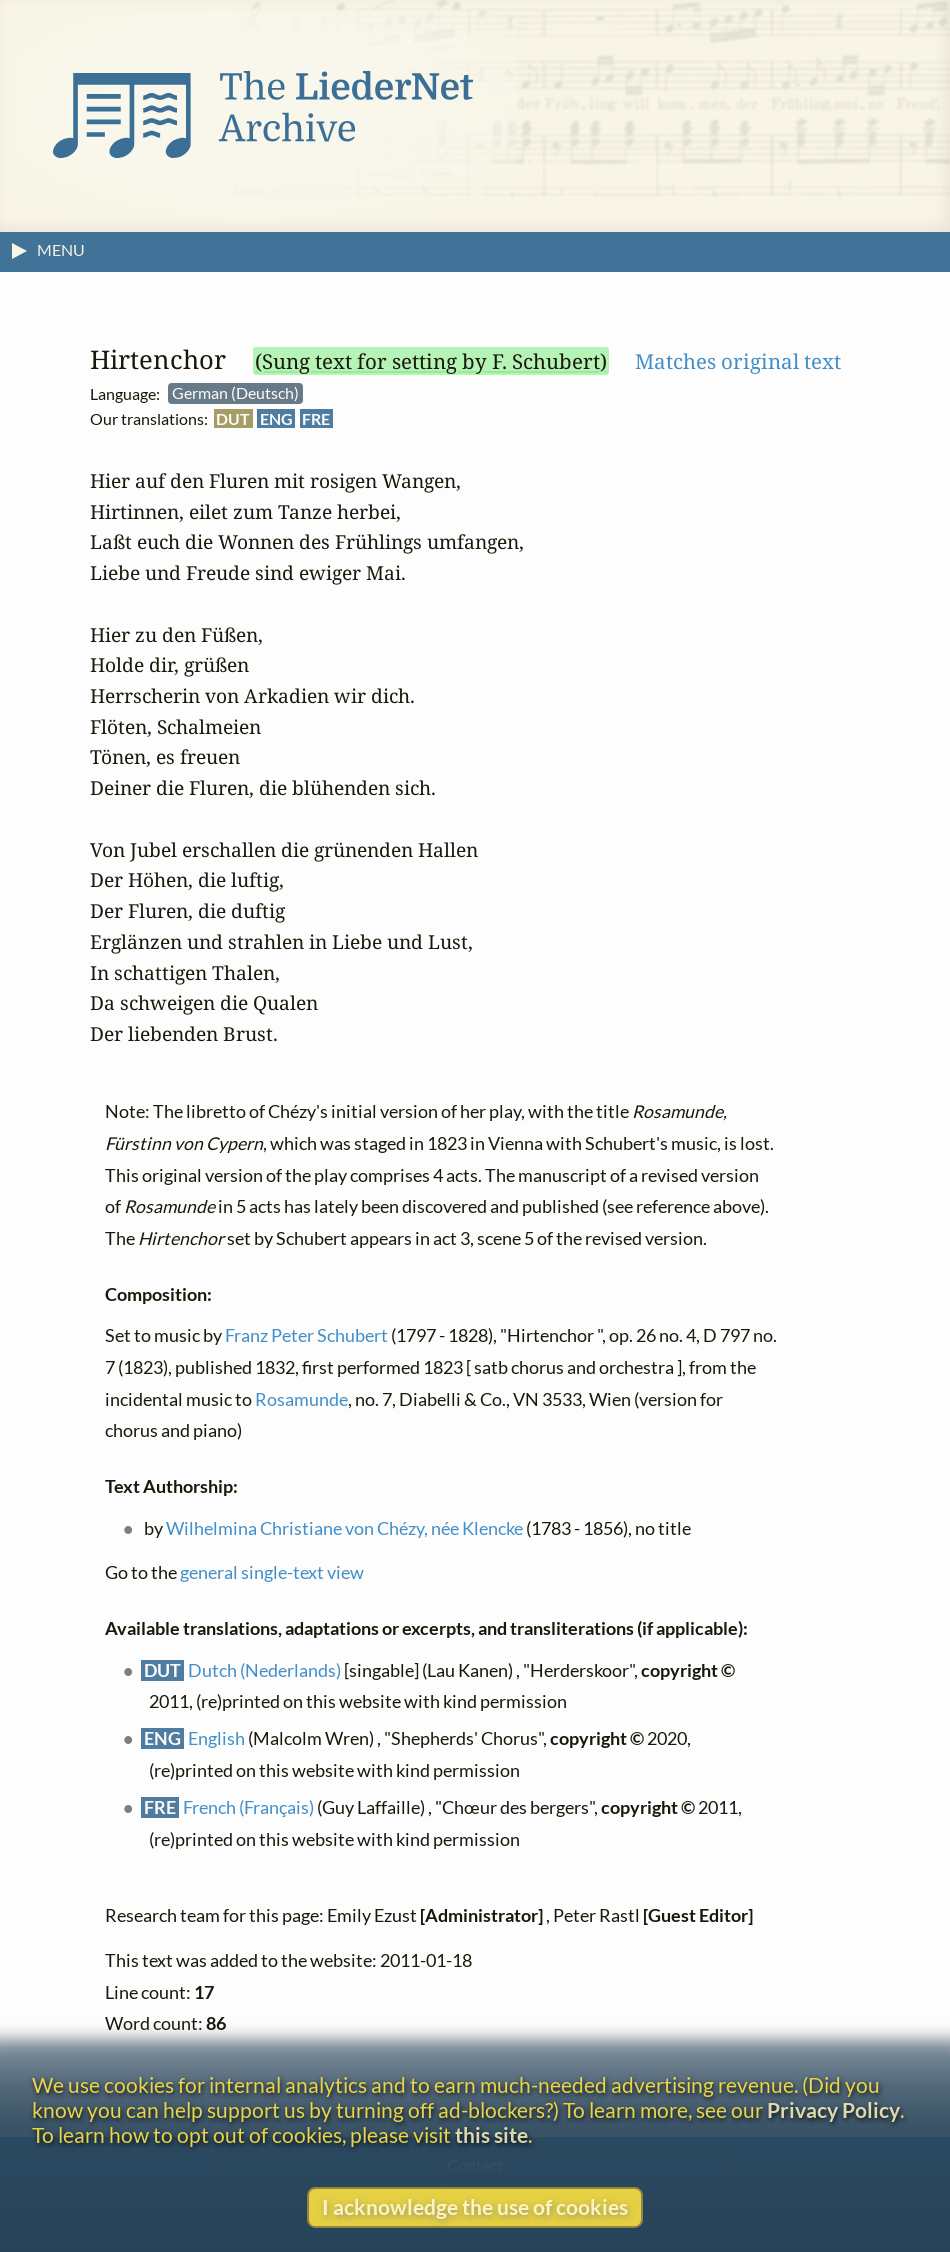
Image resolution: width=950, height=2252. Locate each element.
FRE (316, 418)
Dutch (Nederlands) (264, 1670)
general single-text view (272, 1573)
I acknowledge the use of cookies (475, 2206)
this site (491, 2134)
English (216, 1739)
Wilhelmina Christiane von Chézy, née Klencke (344, 1528)
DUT (233, 418)
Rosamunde (301, 1399)
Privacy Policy (833, 2109)
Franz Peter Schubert (306, 1336)
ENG (276, 418)
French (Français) (248, 1808)
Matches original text (738, 361)
